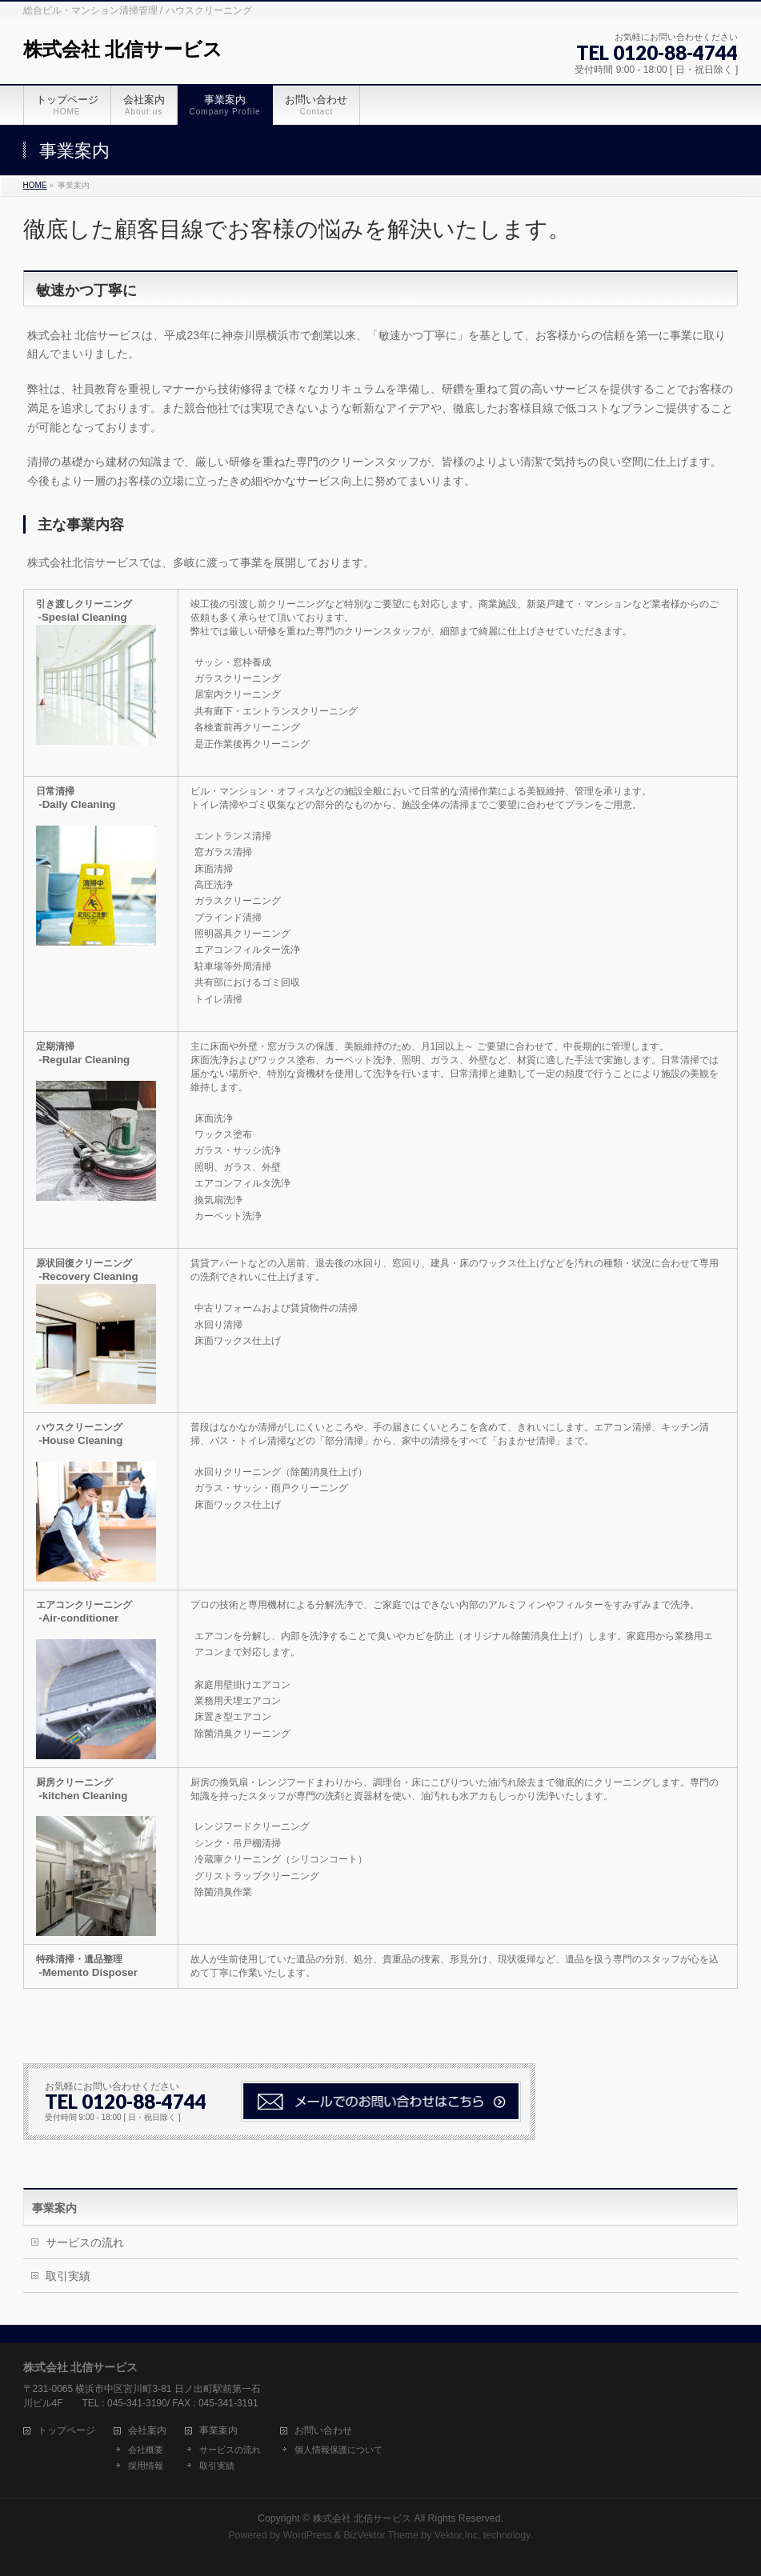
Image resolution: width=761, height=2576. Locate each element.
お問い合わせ (323, 2431)
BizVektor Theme (381, 2535)
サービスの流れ (85, 2242)
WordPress (307, 2535)
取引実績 (68, 2276)
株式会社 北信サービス (123, 49)
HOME (35, 185)
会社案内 (147, 2431)
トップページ (66, 2431)
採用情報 (145, 2465)
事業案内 (54, 2208)
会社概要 (145, 2449)
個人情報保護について (338, 2449)
